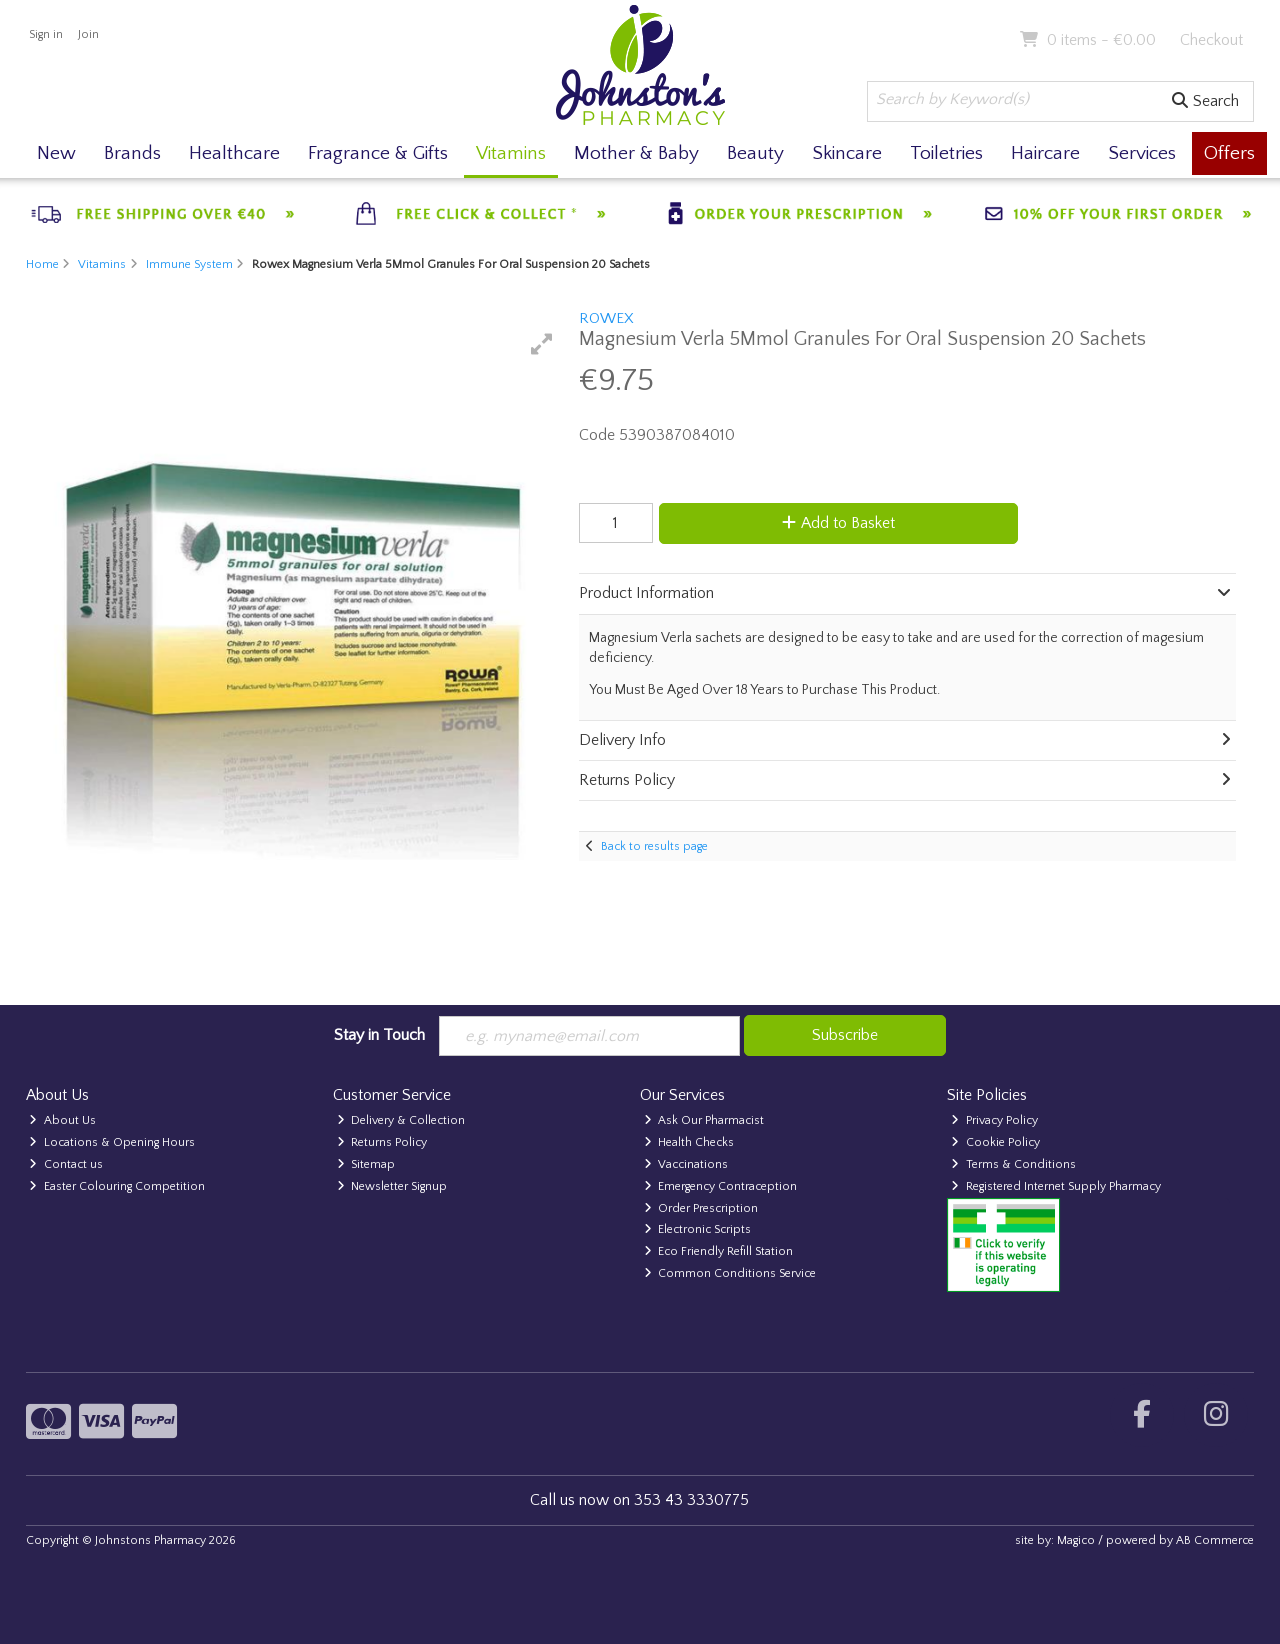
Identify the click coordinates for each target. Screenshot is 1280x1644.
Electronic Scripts (698, 1229)
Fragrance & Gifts (378, 153)
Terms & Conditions (1013, 1164)
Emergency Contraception (721, 1186)
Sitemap (366, 1164)
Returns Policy (382, 1142)
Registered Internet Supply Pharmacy (1056, 1186)
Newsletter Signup (392, 1186)
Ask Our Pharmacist (704, 1120)
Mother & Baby (636, 153)
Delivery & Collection (401, 1120)
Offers (1229, 153)
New (56, 153)
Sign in (46, 34)
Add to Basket (838, 523)
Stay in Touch (379, 1035)
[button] (542, 344)
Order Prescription (701, 1208)
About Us (62, 1120)
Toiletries (946, 153)
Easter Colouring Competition (117, 1186)
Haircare (1045, 153)
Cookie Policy (995, 1142)
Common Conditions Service (730, 1273)
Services (1142, 153)
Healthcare (234, 153)
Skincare (847, 153)
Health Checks (689, 1142)
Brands (132, 153)
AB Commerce (1215, 1540)
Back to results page (654, 846)
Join (88, 34)
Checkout (1211, 40)
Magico (1076, 1540)
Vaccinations (686, 1164)
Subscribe (845, 1035)
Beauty (755, 153)
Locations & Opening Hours (112, 1142)
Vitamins (511, 153)
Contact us (66, 1164)
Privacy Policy (994, 1120)
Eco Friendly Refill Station (719, 1251)
